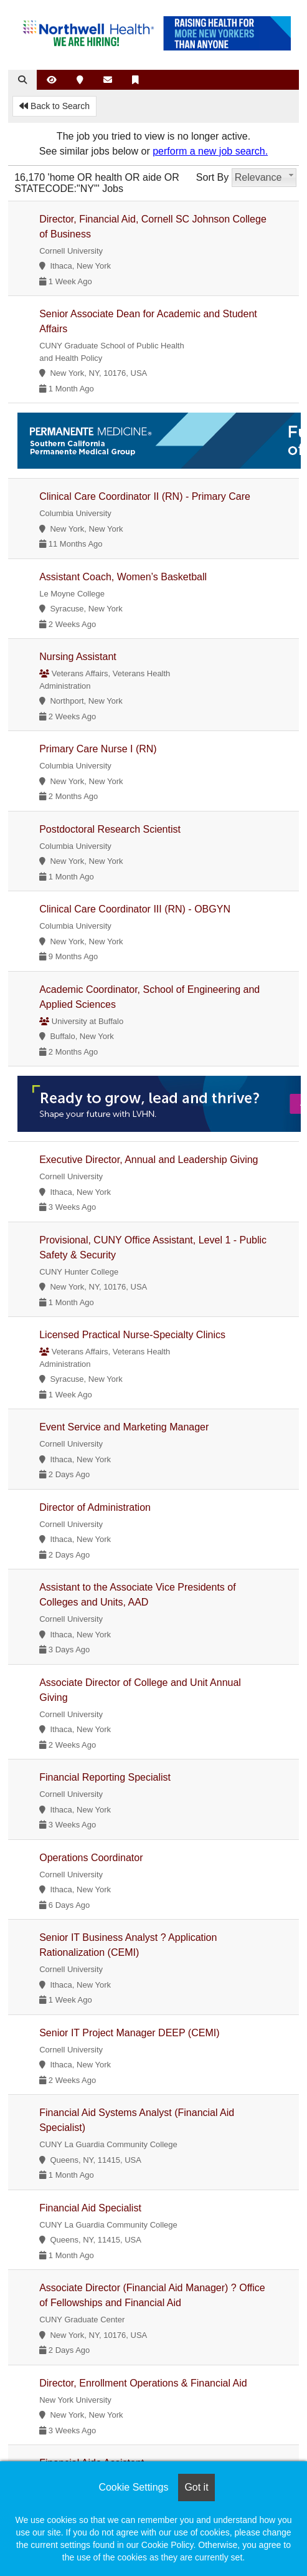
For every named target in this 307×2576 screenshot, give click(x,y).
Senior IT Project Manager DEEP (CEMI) (129, 2033)
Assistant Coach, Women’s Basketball (123, 577)
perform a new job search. (210, 151)
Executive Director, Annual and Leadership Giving (148, 1159)
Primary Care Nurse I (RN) (97, 749)
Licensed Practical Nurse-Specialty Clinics (132, 1334)
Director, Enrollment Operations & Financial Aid (143, 2383)
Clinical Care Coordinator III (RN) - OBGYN (134, 909)
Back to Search (54, 106)
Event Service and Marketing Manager (124, 1427)
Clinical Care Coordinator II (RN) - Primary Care (144, 496)
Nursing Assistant (77, 656)
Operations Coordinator (91, 1857)
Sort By (212, 177)
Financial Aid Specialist (90, 2208)
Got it (196, 2487)
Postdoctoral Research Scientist (110, 829)
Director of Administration (95, 1507)
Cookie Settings (133, 2487)
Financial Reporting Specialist (105, 1777)
